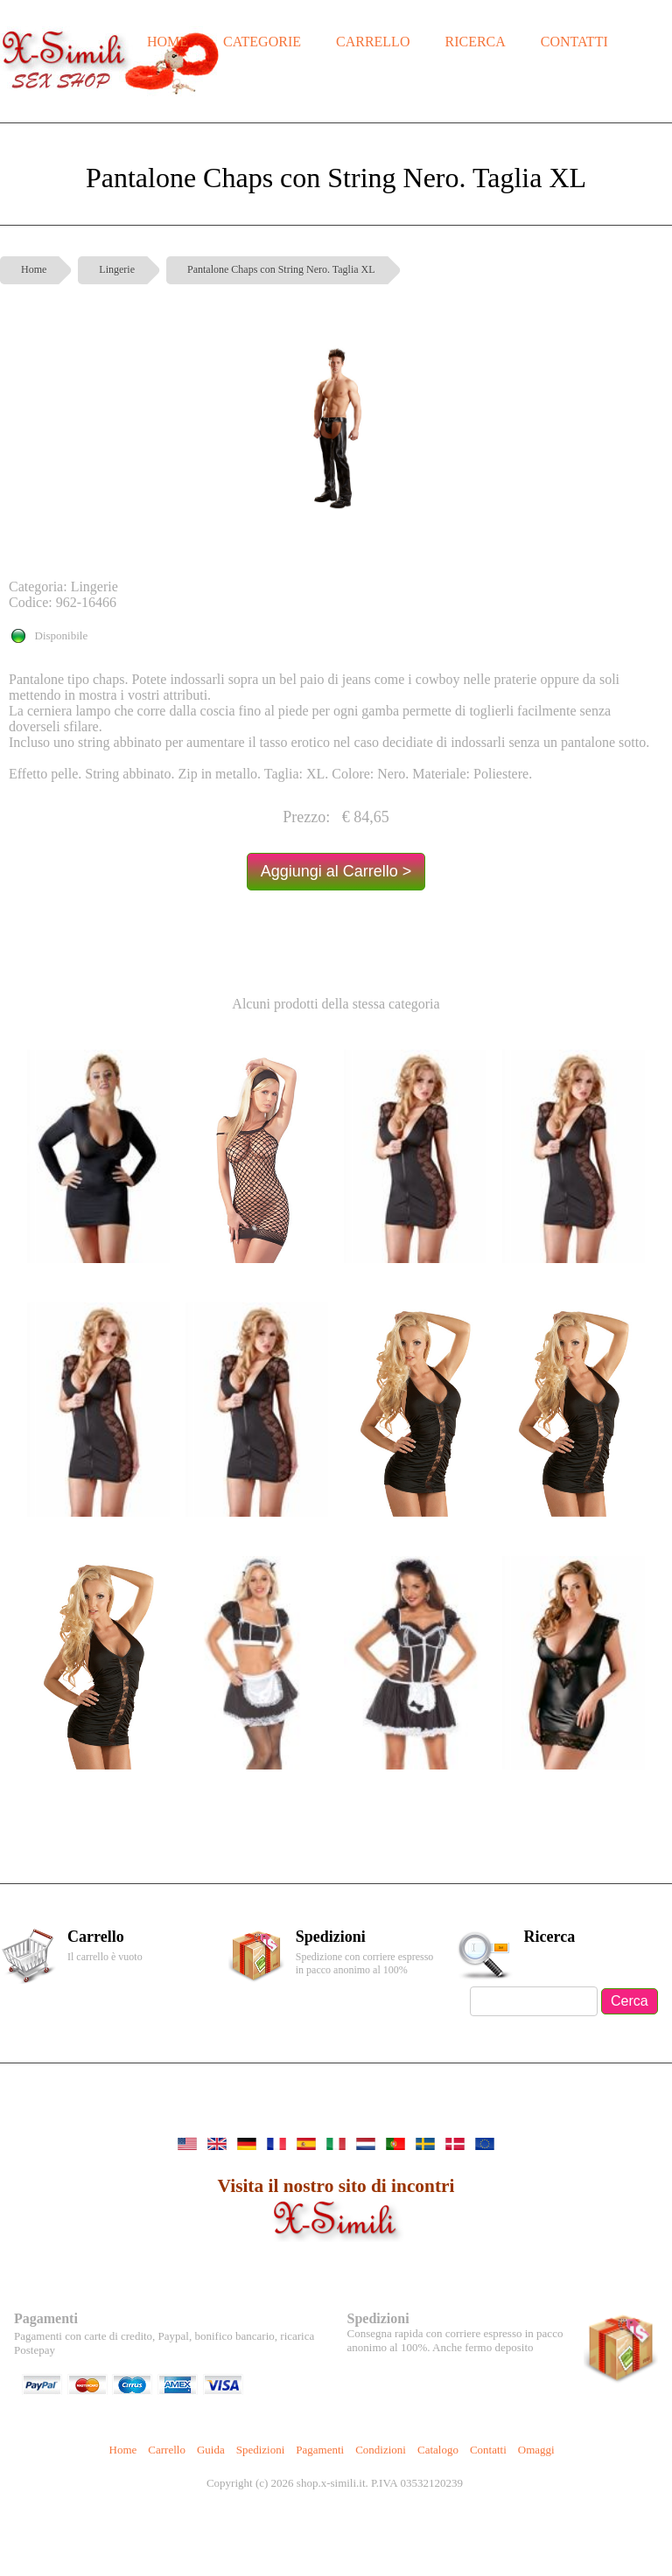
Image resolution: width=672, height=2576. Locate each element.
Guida (211, 2449)
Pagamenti (320, 2449)
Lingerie (117, 269)
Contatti (488, 2449)
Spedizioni (260, 2449)
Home (33, 269)
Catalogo (437, 2449)
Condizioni (380, 2449)
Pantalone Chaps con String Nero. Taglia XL (281, 269)
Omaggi (536, 2449)
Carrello (167, 2449)
